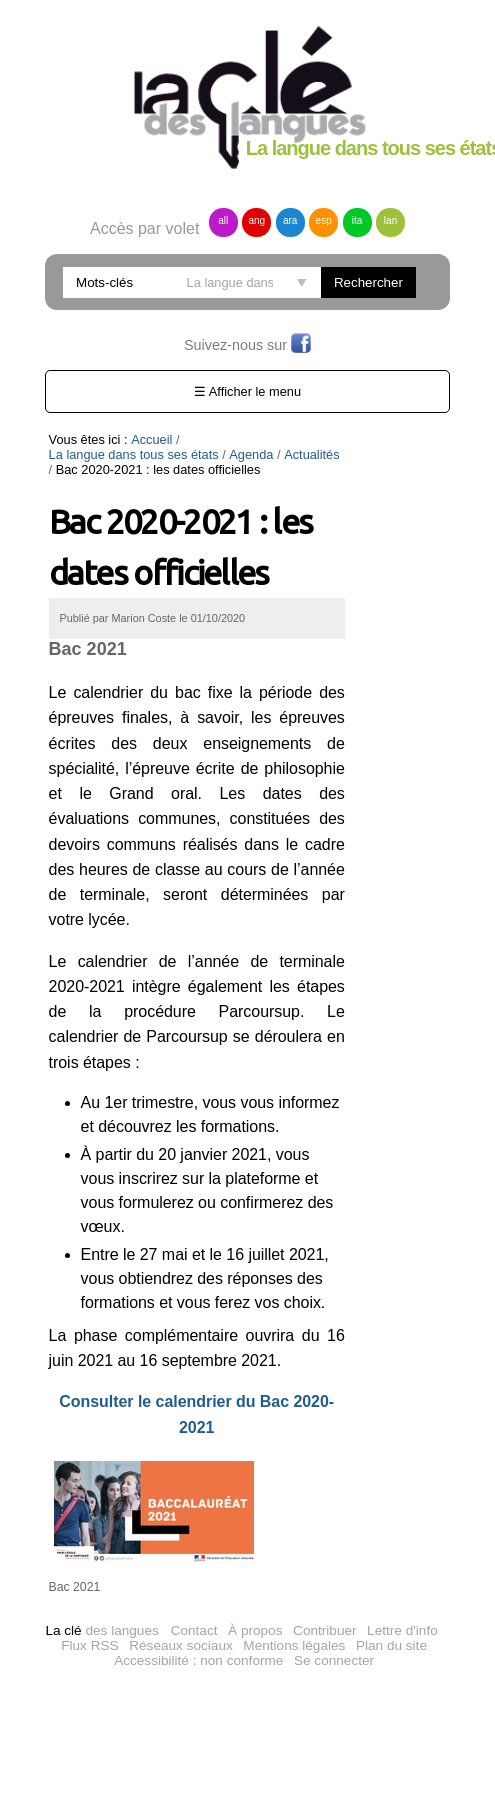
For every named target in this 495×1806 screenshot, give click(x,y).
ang (256, 220)
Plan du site (391, 1621)
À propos (255, 1606)
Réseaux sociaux (181, 1621)
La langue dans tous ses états (268, 439)
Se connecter (334, 1636)
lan (390, 220)
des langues (101, 1606)
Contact (194, 1606)
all (223, 220)
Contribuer (324, 1606)
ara (290, 220)
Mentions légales (294, 1621)
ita (357, 220)
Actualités (138, 454)
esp (324, 220)
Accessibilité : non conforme (198, 1636)
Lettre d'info (402, 1606)
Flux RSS (89, 1621)
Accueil (151, 439)
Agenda (78, 454)
